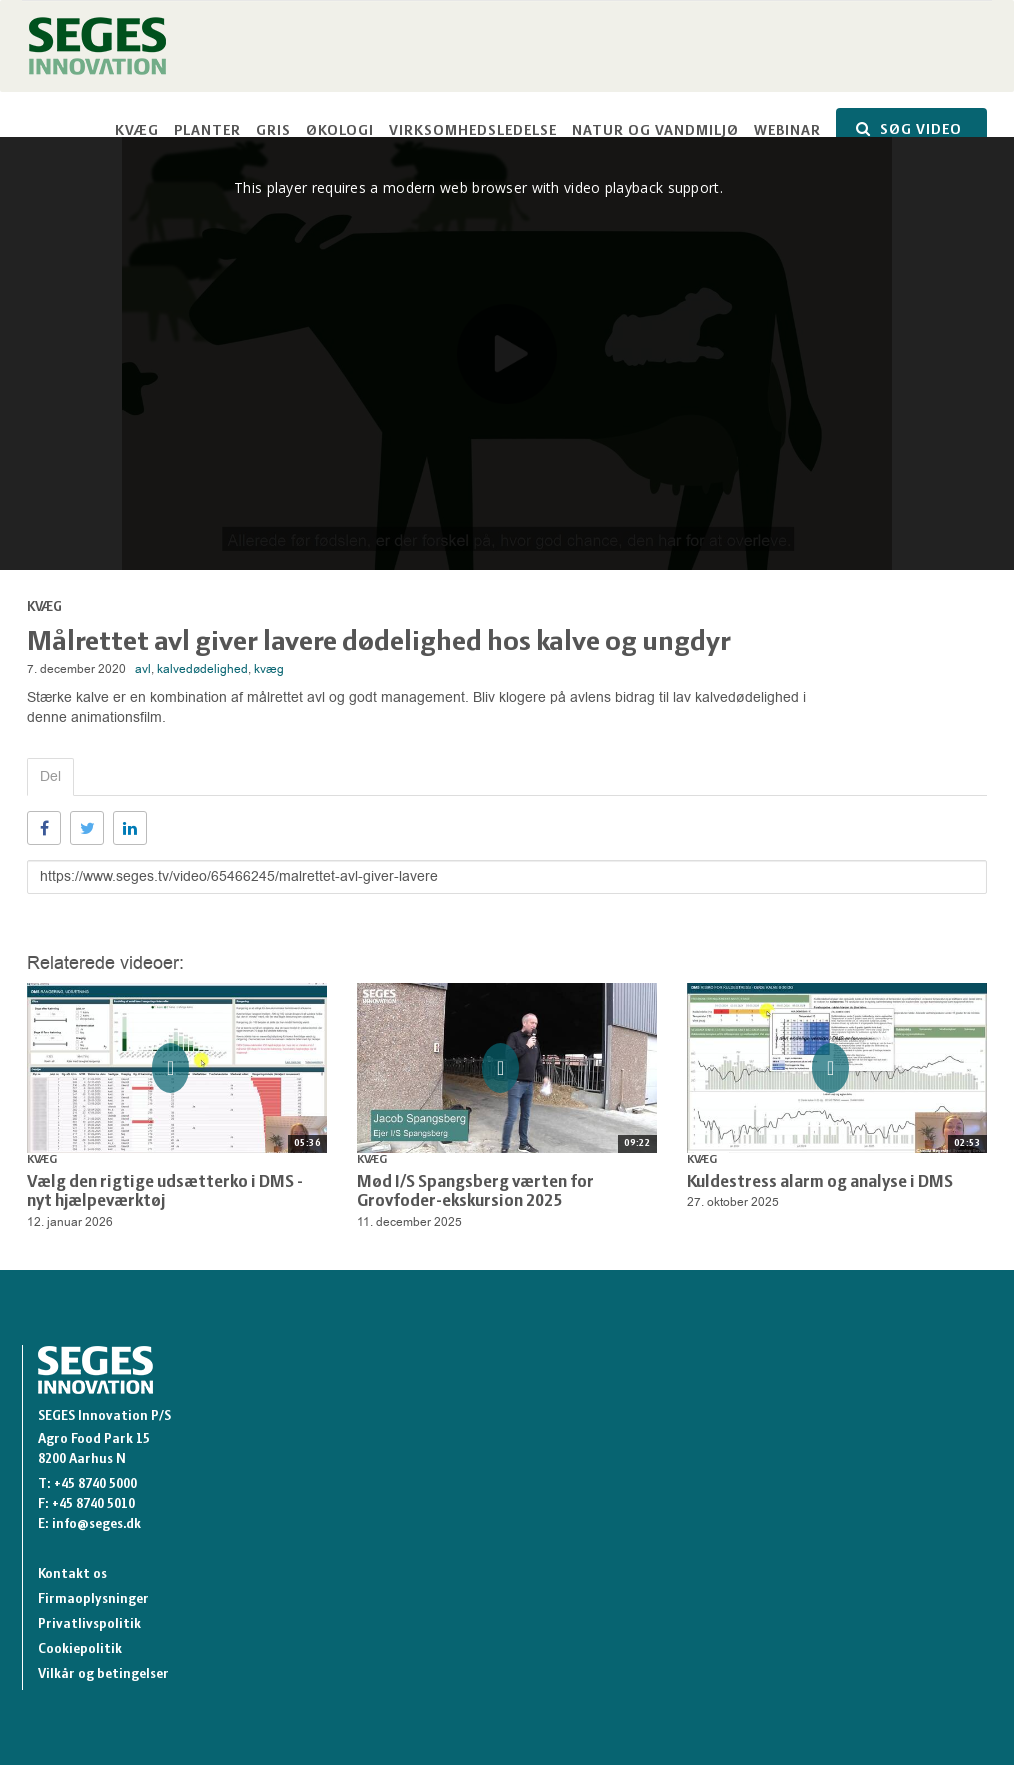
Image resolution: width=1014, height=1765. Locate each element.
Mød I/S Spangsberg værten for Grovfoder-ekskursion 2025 (475, 1192)
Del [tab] (50, 776)
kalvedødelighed (202, 669)
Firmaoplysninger (93, 1599)
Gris (273, 131)
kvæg (269, 669)
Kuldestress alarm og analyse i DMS (820, 1182)
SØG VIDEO (909, 129)
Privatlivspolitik (89, 1624)
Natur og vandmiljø (655, 131)
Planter (207, 131)
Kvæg (137, 131)
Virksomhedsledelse (473, 131)
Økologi (340, 131)
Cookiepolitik (80, 1649)
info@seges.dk (96, 1524)
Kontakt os (72, 1574)
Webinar (787, 131)
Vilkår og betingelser (103, 1674)
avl (143, 669)
